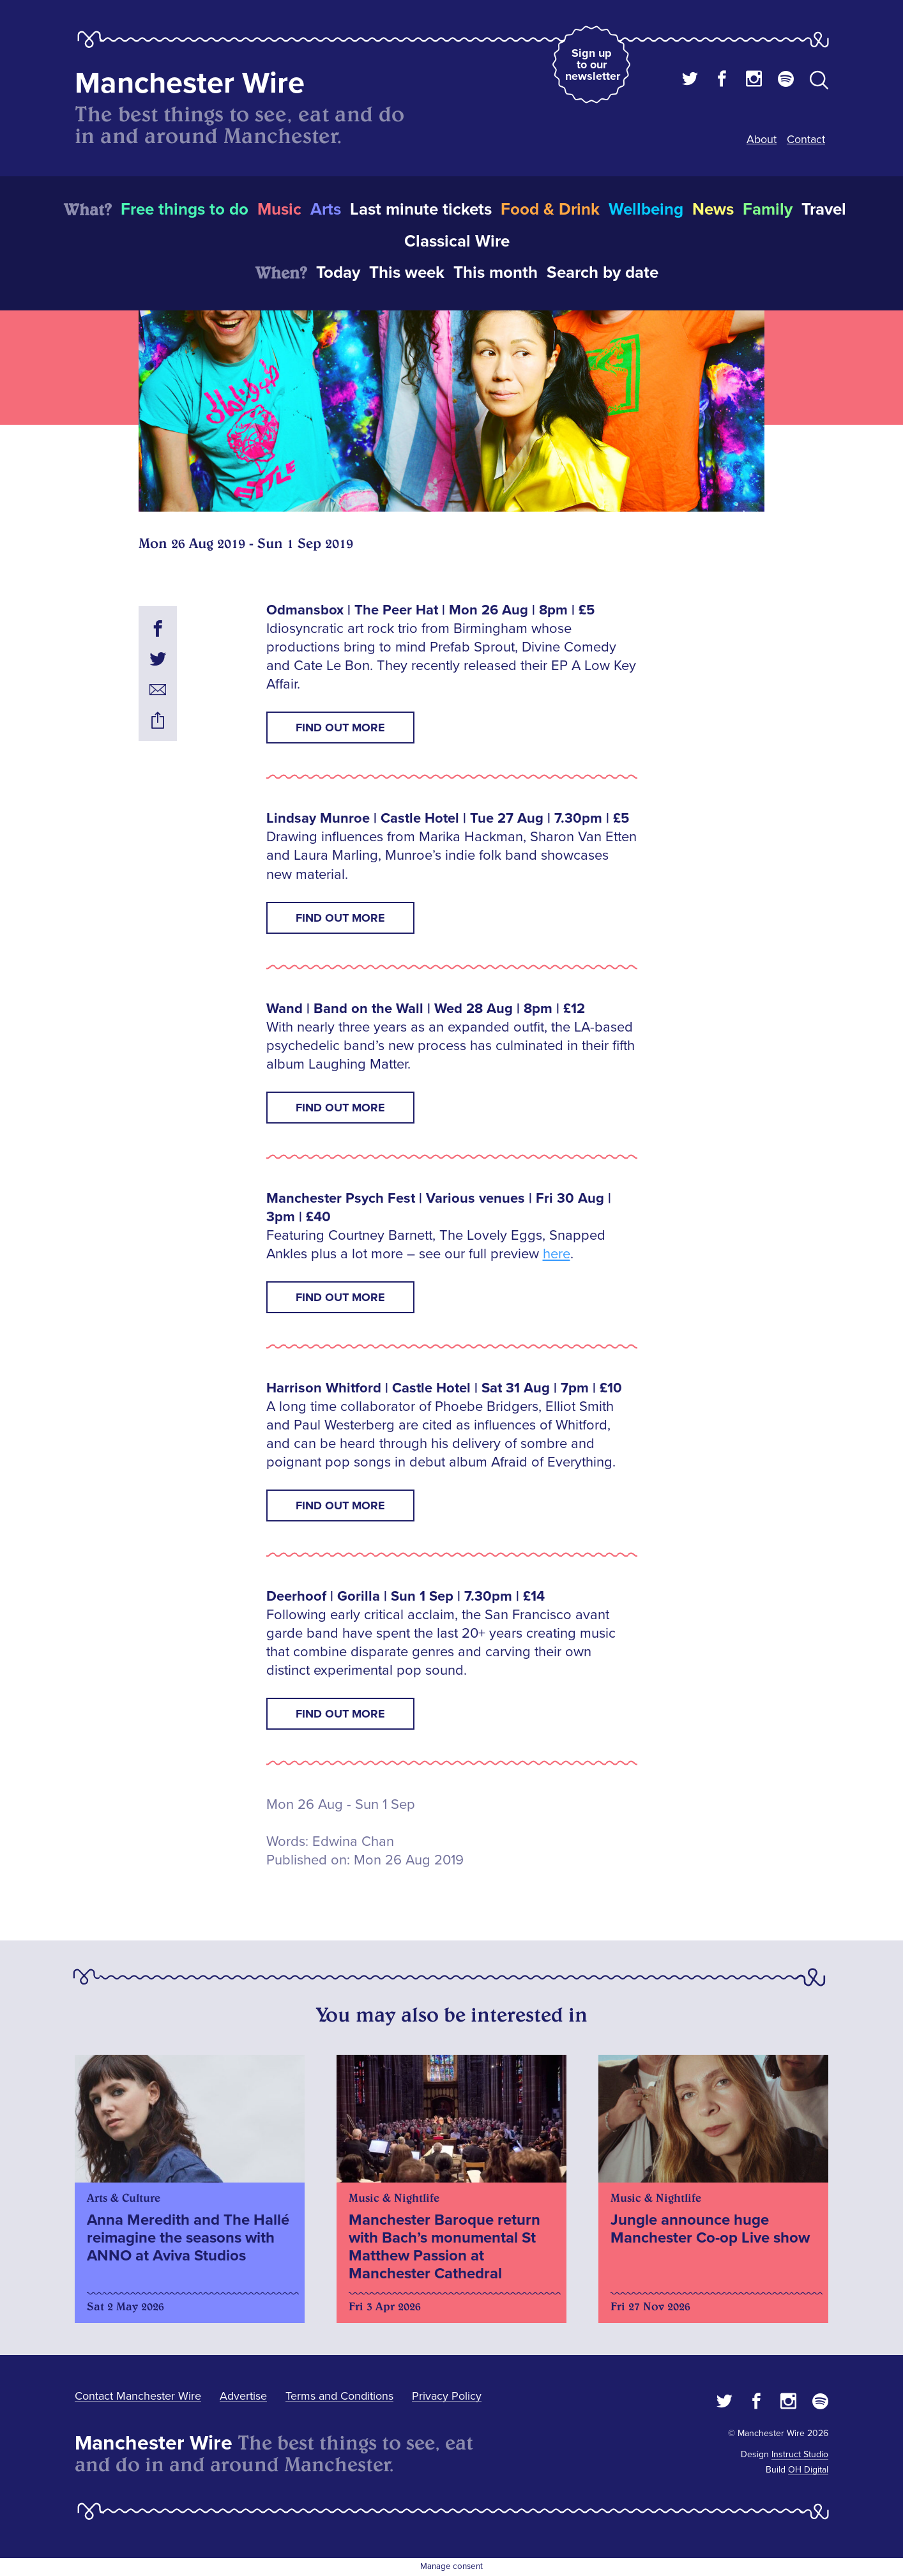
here (556, 1254)
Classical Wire (457, 241)
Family (768, 209)
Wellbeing (646, 209)
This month (495, 273)
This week (406, 273)
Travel (823, 209)
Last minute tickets (421, 209)
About (762, 139)
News (713, 209)
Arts (325, 209)
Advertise (243, 2396)
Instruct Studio (799, 2454)
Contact (806, 139)
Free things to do (184, 209)
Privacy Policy (447, 2396)
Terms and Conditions (339, 2396)
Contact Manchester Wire (138, 2396)
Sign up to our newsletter (592, 64)
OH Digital (808, 2469)
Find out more (340, 727)
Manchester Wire (190, 83)
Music (279, 209)
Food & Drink (550, 209)
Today (338, 273)
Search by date (602, 273)
